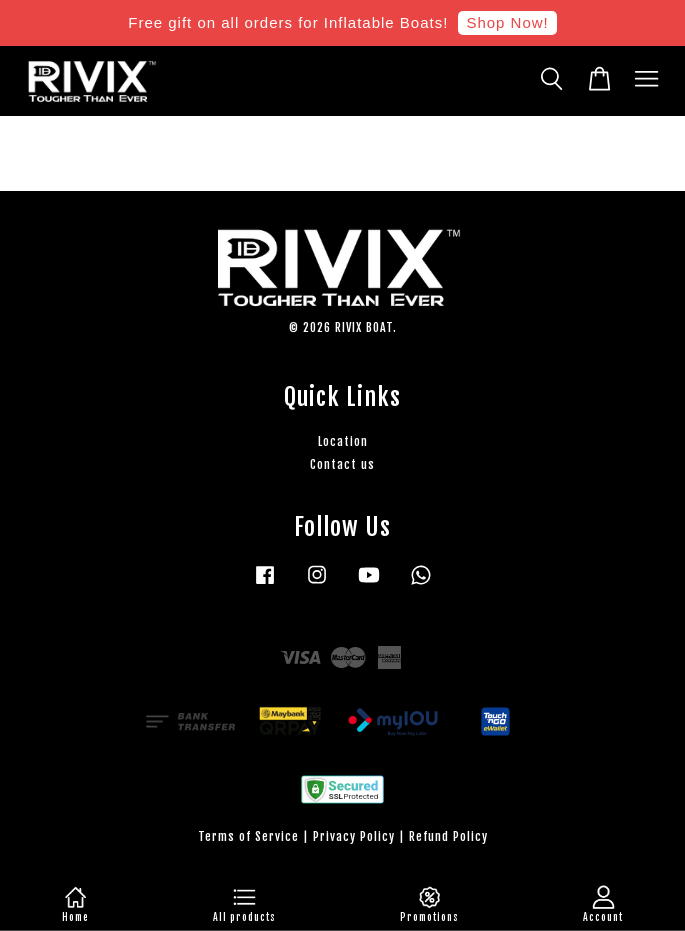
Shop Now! (507, 22)
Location (343, 441)
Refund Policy (448, 836)
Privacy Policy (354, 836)
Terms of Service (248, 836)
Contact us (342, 464)
